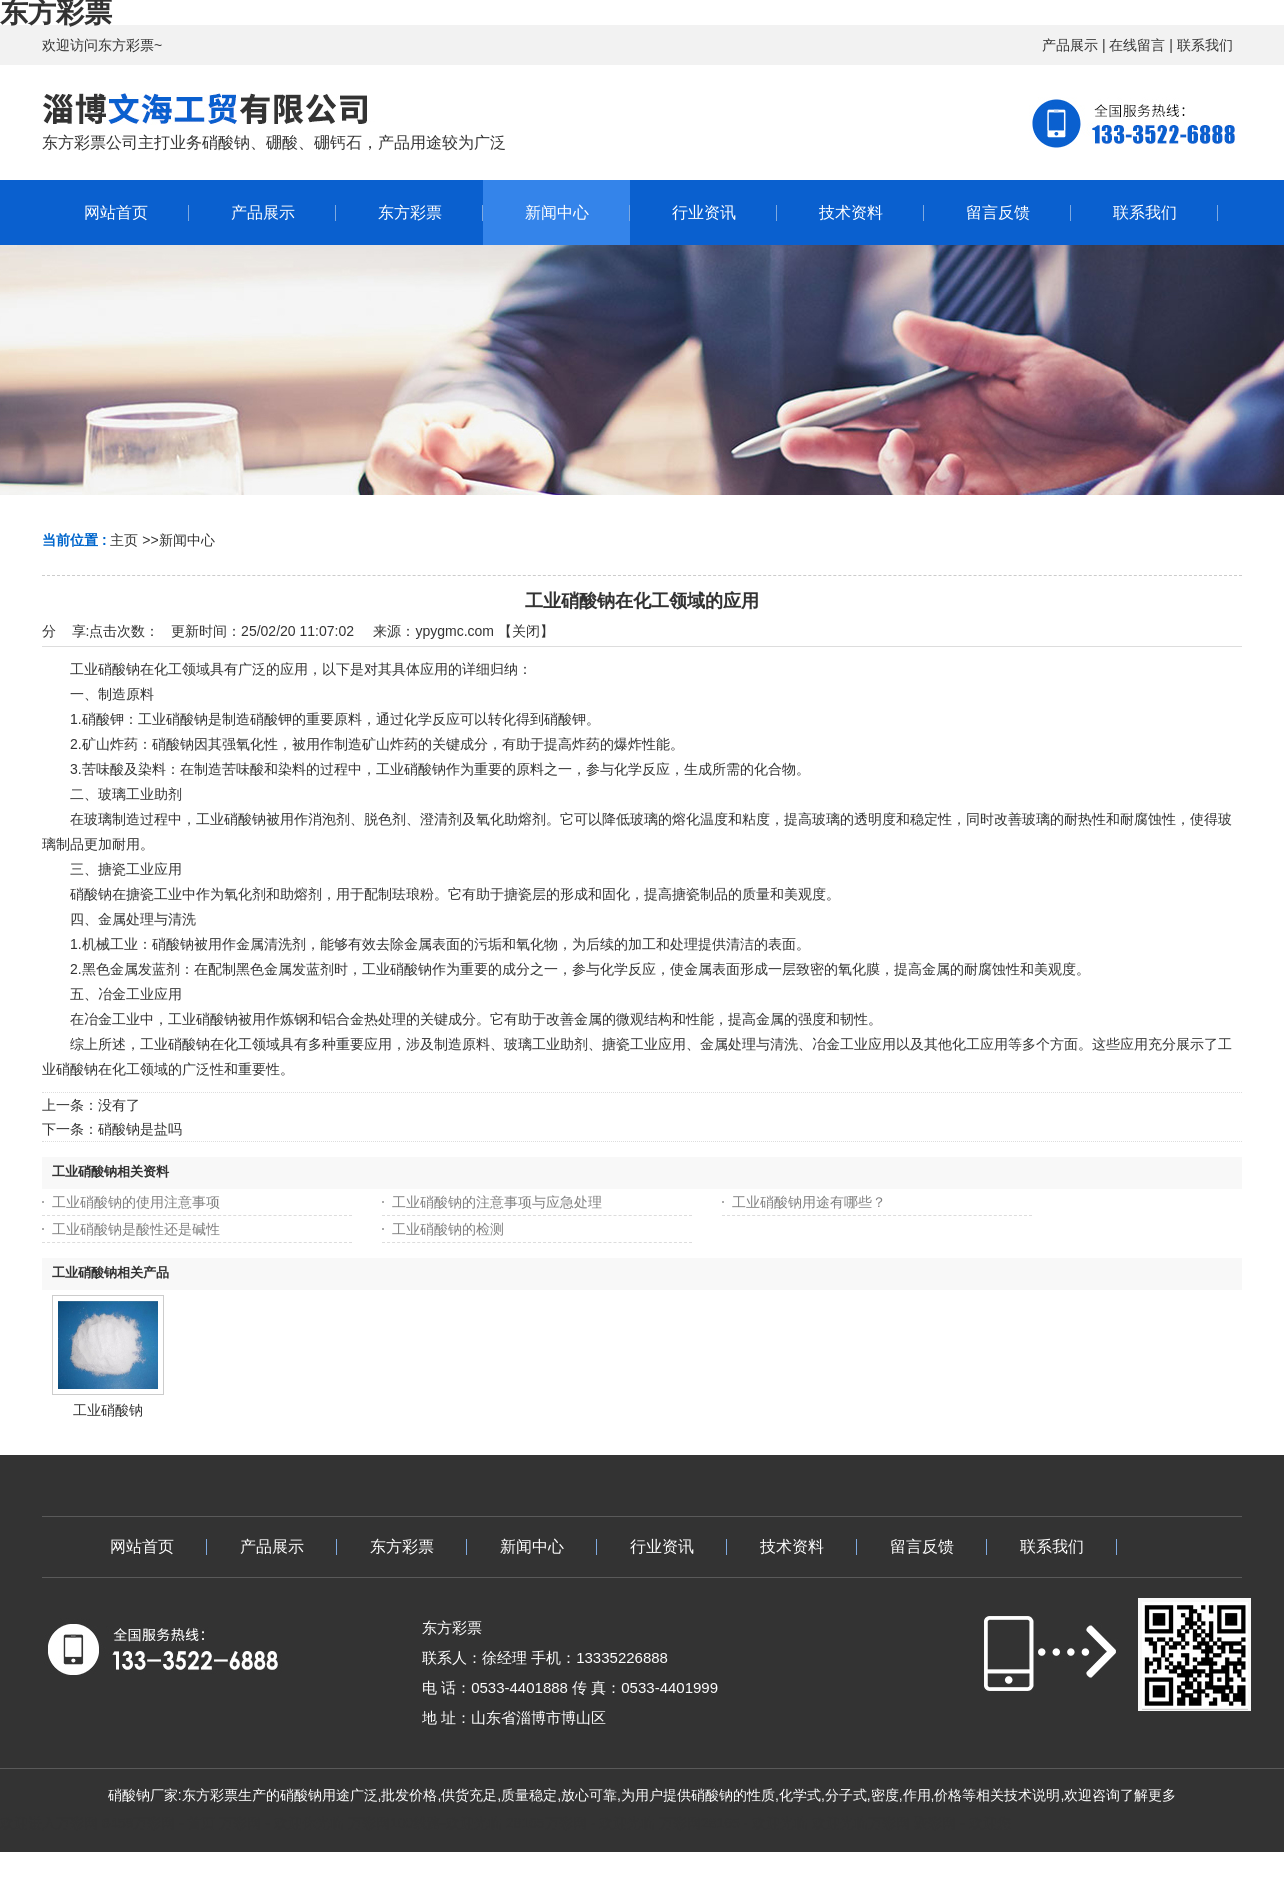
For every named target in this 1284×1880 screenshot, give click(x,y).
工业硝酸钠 (108, 1410)
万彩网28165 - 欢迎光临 (733, 1823)
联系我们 (1205, 45)
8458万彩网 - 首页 (159, 1823)
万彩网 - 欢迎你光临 (281, 1823)
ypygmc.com (454, 631)
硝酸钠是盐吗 (140, 1129)
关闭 (526, 631)
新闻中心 (187, 540)
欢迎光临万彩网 (861, 1823)
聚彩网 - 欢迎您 (962, 1823)
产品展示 (1070, 45)
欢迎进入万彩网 (49, 1823)
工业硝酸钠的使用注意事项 (136, 1202)
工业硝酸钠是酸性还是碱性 (136, 1229)
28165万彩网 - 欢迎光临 (580, 1823)
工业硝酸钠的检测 (448, 1229)
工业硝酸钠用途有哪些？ (809, 1202)
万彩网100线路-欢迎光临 (425, 1823)
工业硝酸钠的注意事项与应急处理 (497, 1202)
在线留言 (1137, 45)
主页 (124, 540)
